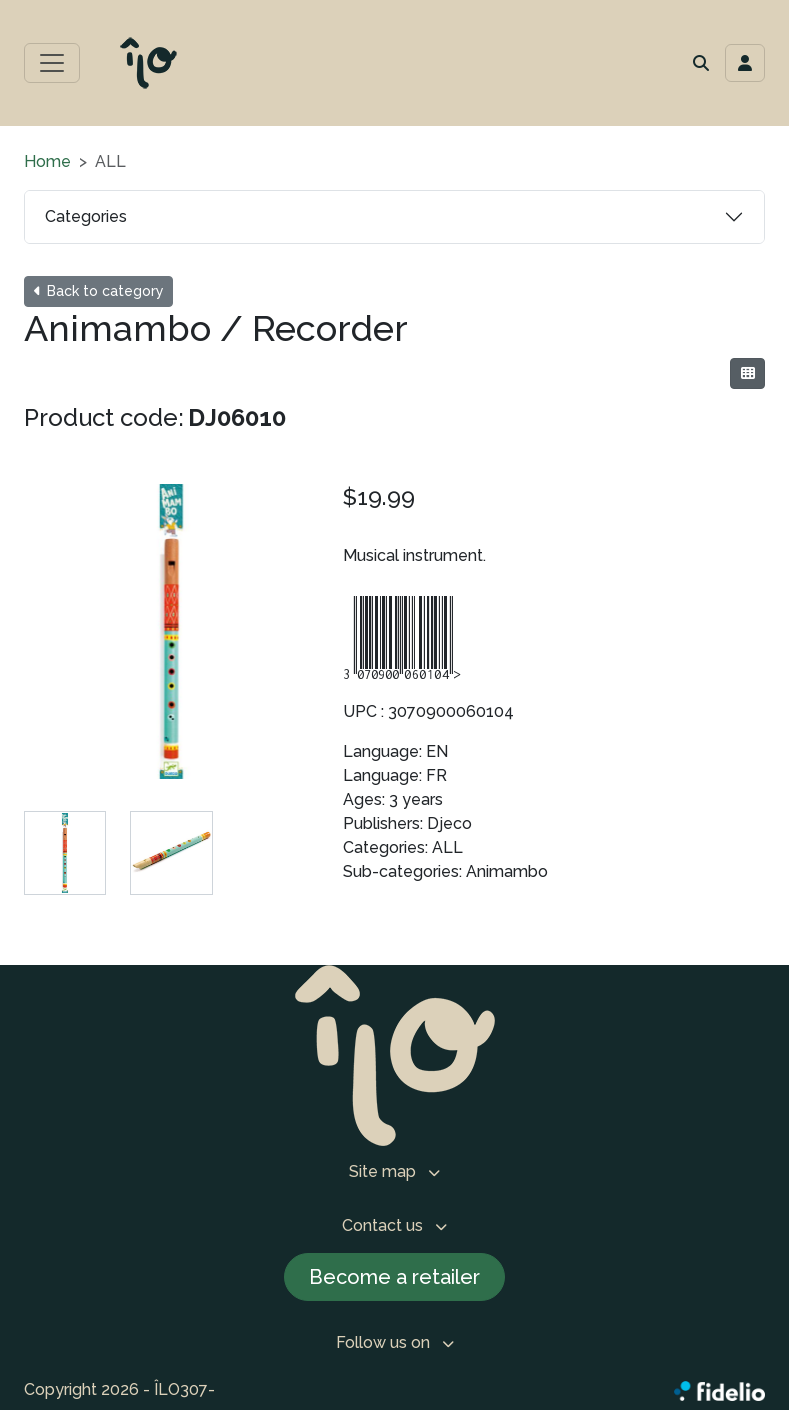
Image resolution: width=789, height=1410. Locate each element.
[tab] (65, 853)
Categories (86, 216)
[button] (701, 63)
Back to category (98, 291)
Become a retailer (394, 1277)
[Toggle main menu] (52, 63)
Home (47, 161)
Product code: (104, 417)
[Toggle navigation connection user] (745, 63)
